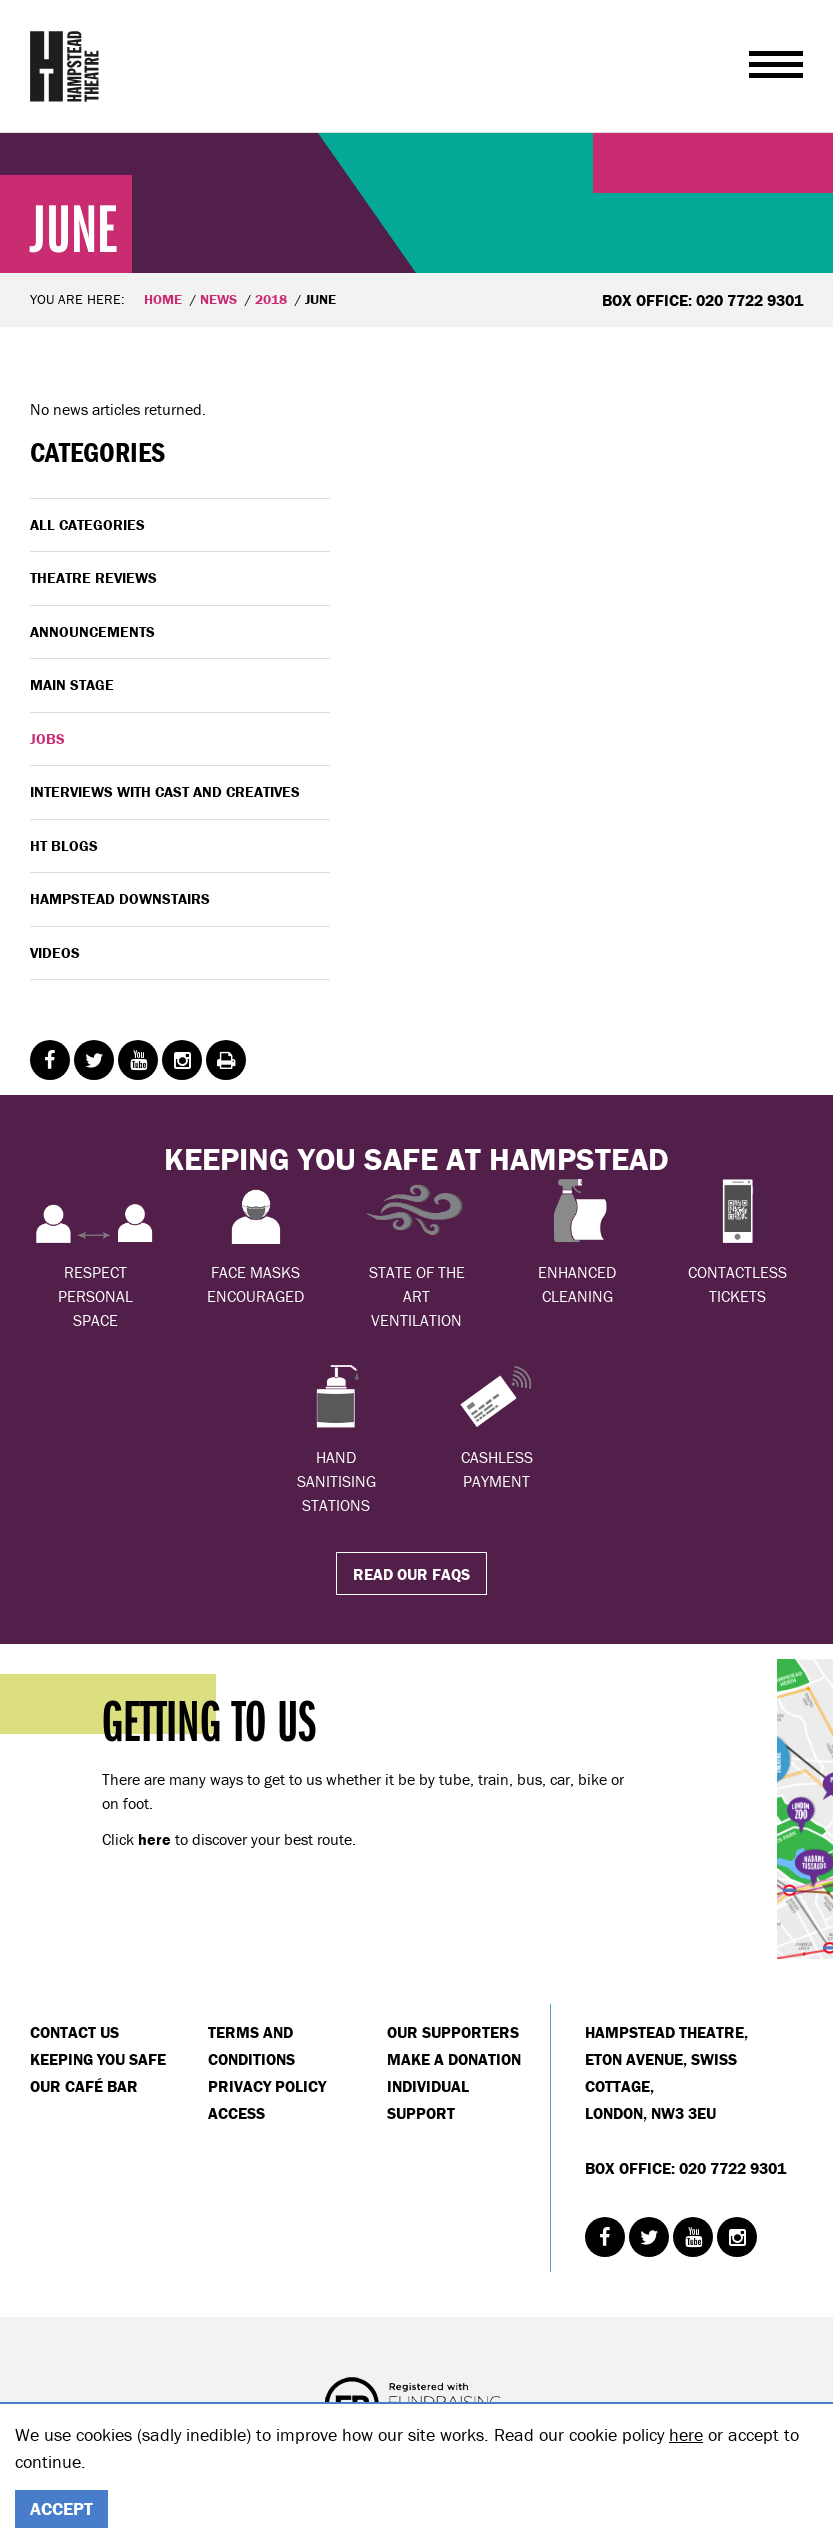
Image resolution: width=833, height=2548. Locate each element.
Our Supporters (453, 2032)
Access (236, 2113)
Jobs (47, 738)
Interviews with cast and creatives (165, 791)
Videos (55, 952)
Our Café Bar (84, 2086)
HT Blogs (64, 845)
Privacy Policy (267, 2086)
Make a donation (454, 2059)
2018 (271, 299)
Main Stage (72, 684)
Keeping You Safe (98, 2059)
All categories (87, 524)
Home (163, 299)
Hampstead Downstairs (120, 898)
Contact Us (74, 2032)
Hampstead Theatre (65, 66)
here (686, 2434)
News (218, 299)
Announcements (92, 631)
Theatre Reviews (93, 577)
